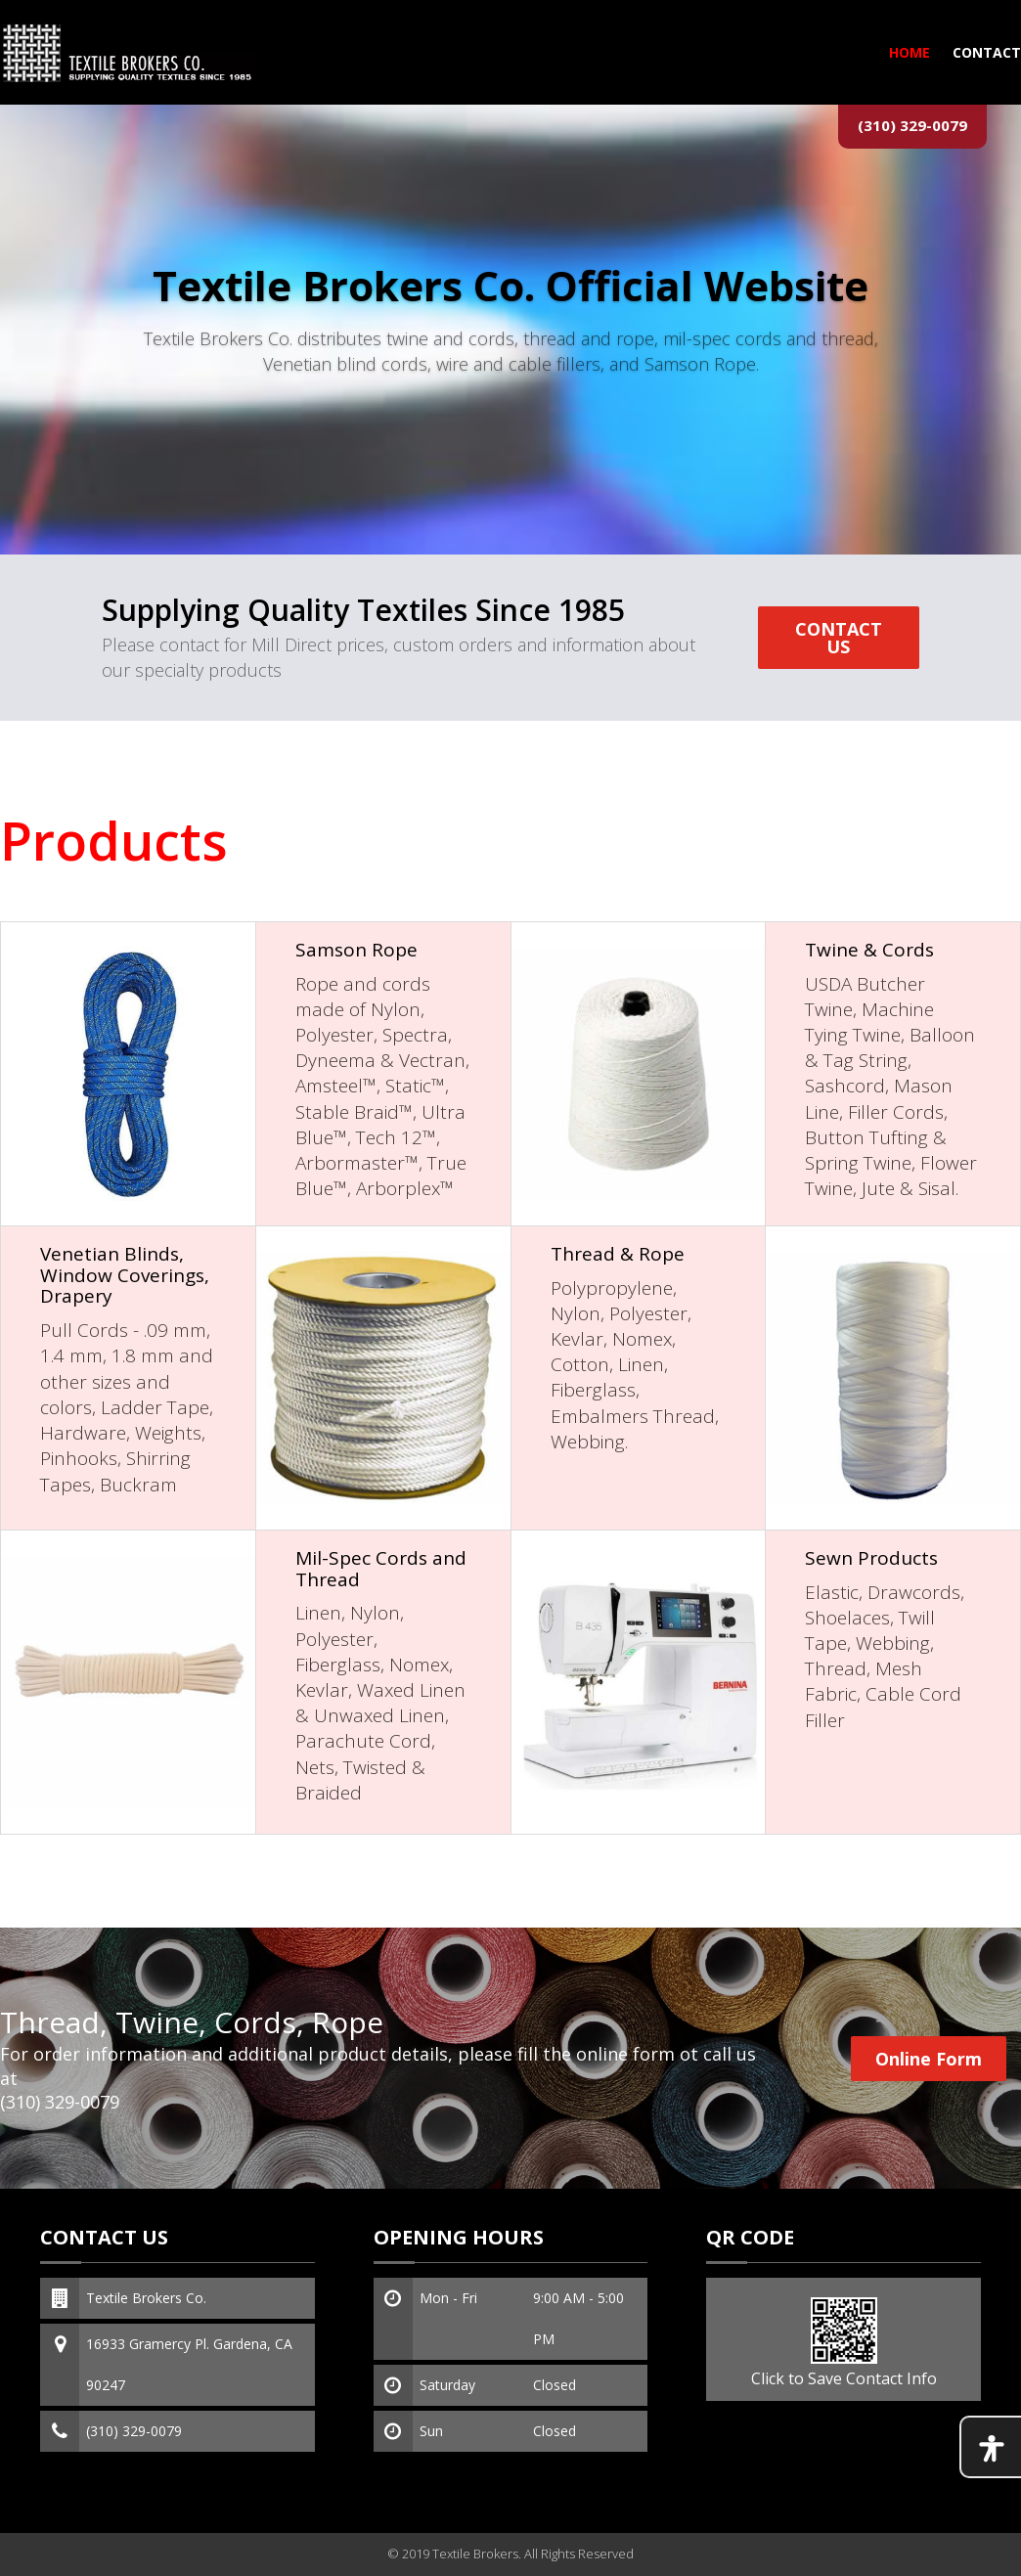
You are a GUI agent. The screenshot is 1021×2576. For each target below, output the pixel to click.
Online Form (928, 2058)
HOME (909, 52)
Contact (987, 52)
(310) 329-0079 (912, 125)
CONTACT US (838, 637)
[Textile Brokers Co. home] (128, 52)
